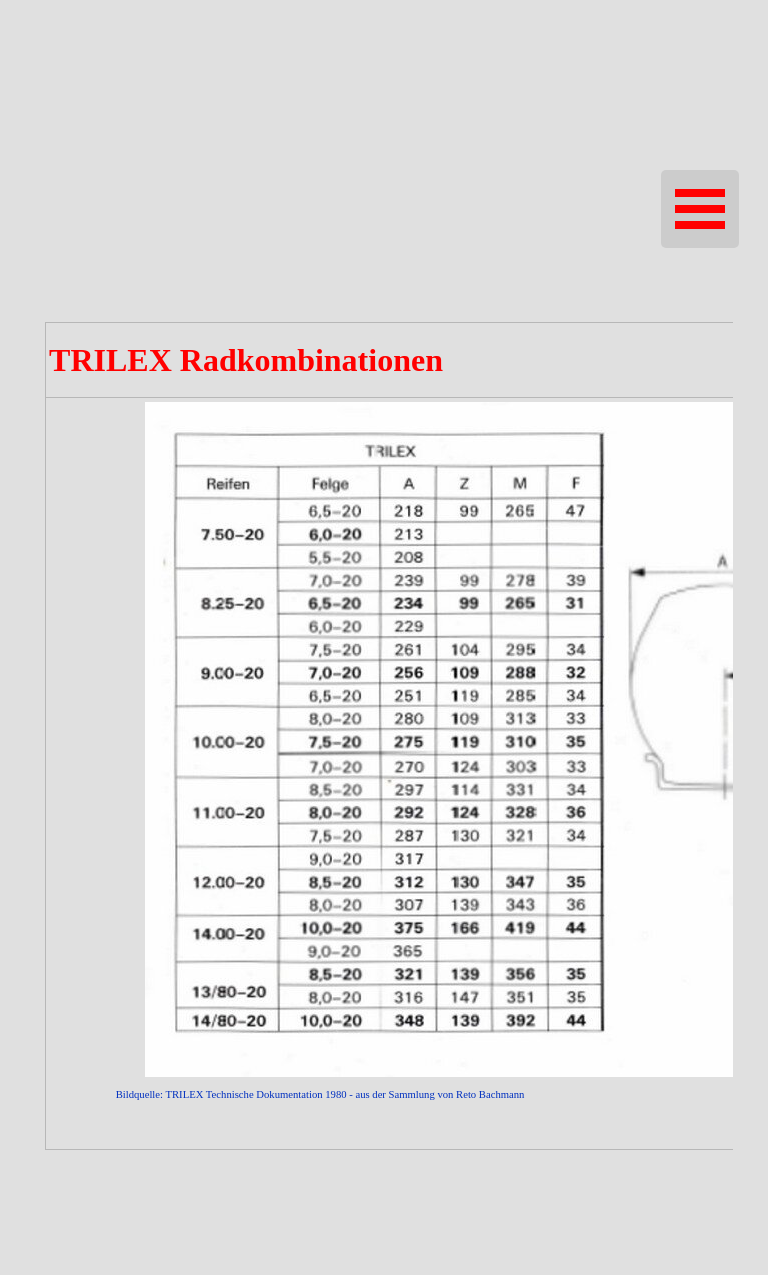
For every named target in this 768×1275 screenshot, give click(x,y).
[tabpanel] (384, 736)
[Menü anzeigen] (700, 209)
